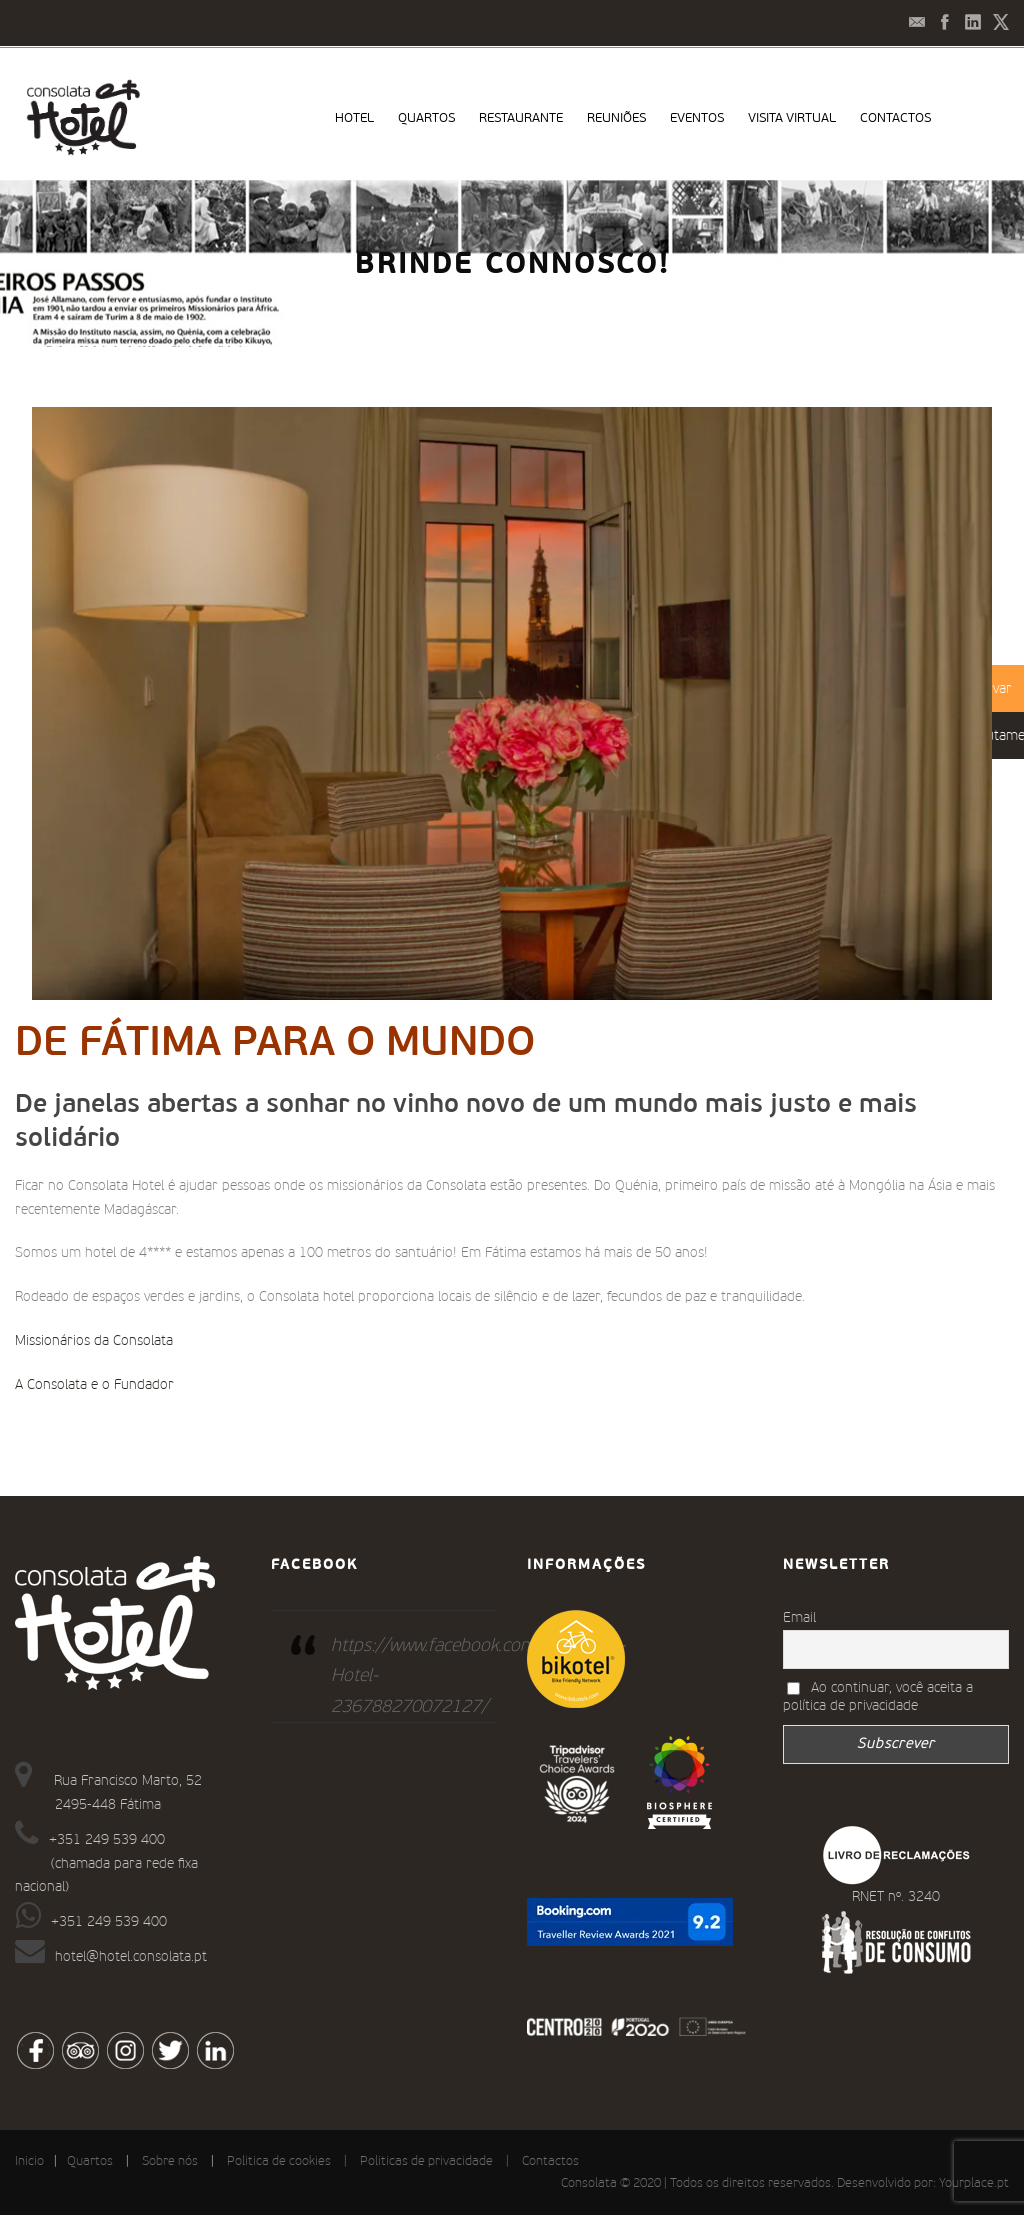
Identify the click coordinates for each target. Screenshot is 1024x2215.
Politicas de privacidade (426, 2161)
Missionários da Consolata (94, 1341)
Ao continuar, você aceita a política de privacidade (878, 1697)
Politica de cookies (279, 2161)
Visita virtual (792, 118)
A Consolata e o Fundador (94, 1385)
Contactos (895, 118)
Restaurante (521, 118)
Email (799, 1618)
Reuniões (616, 118)
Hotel (354, 118)
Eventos (697, 118)
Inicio (29, 2161)
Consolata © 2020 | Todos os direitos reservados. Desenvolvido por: (750, 2183)
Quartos (426, 118)
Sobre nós (170, 2161)
